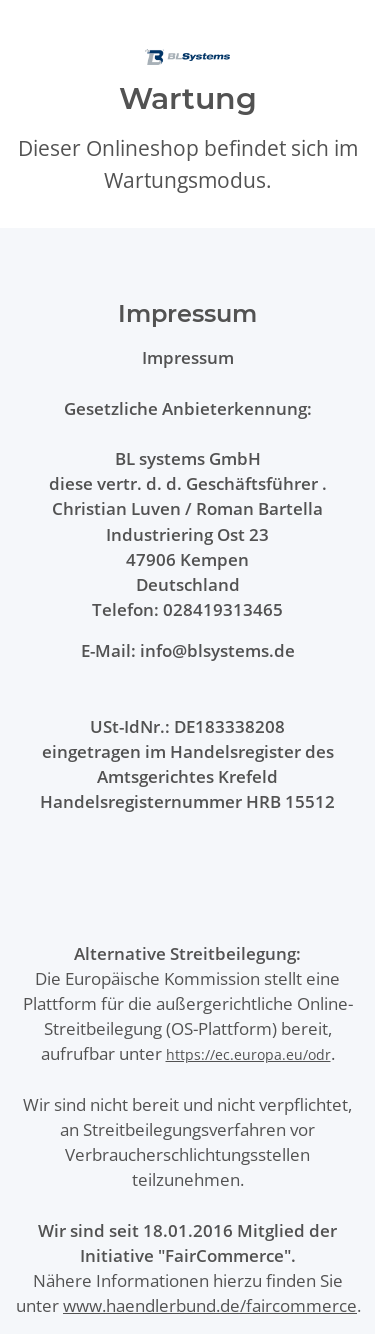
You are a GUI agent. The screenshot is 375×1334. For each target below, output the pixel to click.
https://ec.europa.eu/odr (248, 1054)
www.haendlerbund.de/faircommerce (210, 1305)
